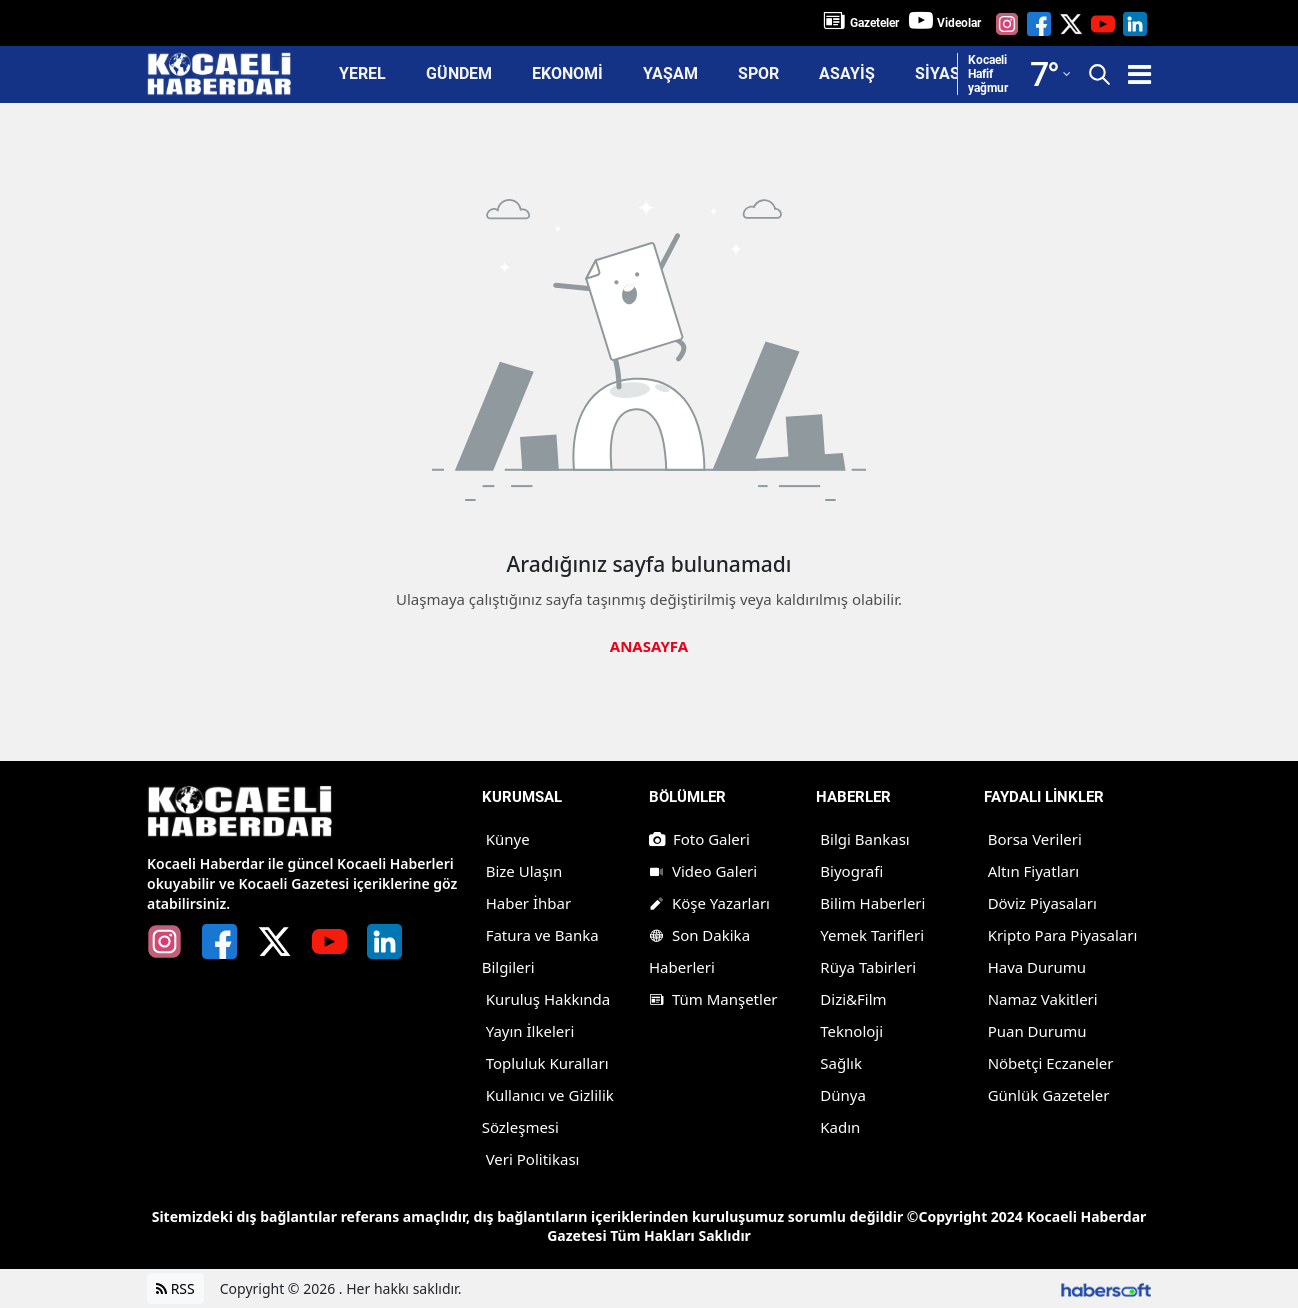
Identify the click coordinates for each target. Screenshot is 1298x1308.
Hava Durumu (1037, 967)
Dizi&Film (853, 999)
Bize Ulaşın (524, 871)
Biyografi (851, 871)
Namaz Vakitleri (1043, 999)
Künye (508, 839)
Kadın (840, 1127)
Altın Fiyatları (1033, 871)
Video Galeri (703, 871)
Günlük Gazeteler (1049, 1095)
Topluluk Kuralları (547, 1063)
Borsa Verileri (1035, 839)
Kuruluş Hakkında (548, 999)
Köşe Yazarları (709, 903)
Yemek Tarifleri (872, 935)
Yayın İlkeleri (530, 1031)
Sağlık (841, 1063)
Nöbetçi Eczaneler (1051, 1063)
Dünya (843, 1095)
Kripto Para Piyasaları (1063, 935)
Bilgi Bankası (864, 839)
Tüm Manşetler (713, 999)
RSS (175, 1288)
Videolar (959, 23)
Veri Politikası (533, 1159)
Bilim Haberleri (872, 903)
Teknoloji (851, 1031)
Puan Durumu (1037, 1031)
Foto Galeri (699, 839)
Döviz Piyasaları (1042, 903)
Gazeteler (874, 23)
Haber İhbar (529, 903)
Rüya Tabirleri (868, 967)
